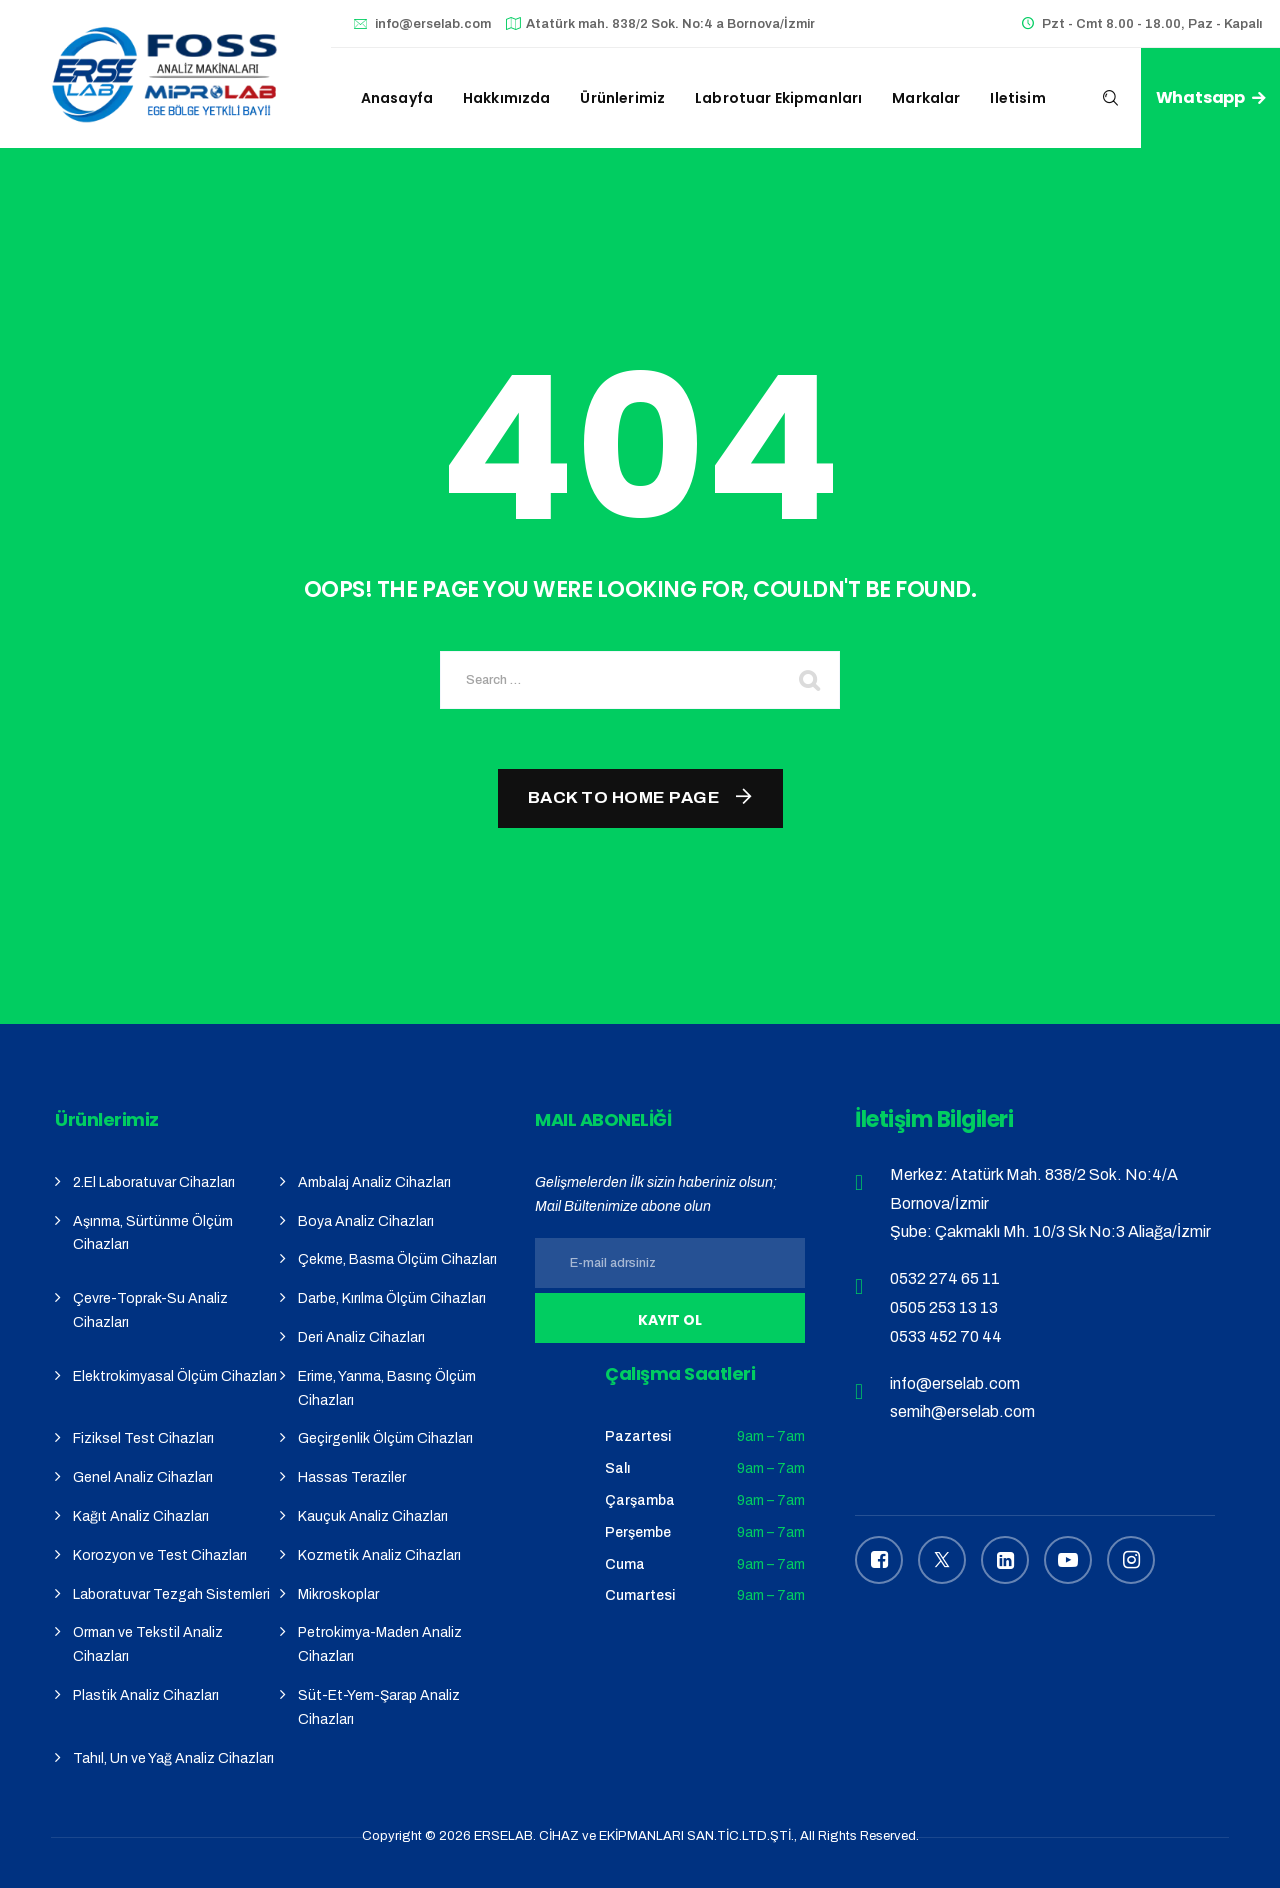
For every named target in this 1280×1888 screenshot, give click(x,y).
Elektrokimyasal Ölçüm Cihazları (175, 1376)
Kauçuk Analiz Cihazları (373, 1516)
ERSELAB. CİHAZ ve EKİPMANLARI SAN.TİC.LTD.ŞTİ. (634, 1836)
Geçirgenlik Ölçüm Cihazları (385, 1438)
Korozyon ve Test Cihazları (160, 1555)
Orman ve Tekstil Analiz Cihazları (148, 1644)
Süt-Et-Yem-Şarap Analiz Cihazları (379, 1707)
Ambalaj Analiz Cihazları (374, 1182)
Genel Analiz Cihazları (143, 1477)
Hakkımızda (507, 98)
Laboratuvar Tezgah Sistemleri (171, 1594)
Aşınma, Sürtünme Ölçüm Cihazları (153, 1233)
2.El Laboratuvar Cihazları (154, 1182)
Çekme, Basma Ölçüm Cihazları (397, 1259)
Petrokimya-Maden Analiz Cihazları (380, 1644)
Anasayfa (397, 98)
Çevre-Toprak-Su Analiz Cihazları (150, 1310)
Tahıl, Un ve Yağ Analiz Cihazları (173, 1758)
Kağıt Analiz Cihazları (141, 1516)
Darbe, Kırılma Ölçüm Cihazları (392, 1298)
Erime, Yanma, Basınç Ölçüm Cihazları (387, 1388)
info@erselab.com (433, 24)
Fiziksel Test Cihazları (143, 1438)
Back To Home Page (624, 797)
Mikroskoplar (338, 1594)
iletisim (1017, 98)
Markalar (926, 98)
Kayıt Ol (670, 1320)
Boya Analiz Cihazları (366, 1221)
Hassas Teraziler (352, 1477)
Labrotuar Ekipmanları (778, 98)
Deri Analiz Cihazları (361, 1337)
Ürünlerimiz (622, 98)
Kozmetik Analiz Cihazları (379, 1555)
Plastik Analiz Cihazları (146, 1695)
